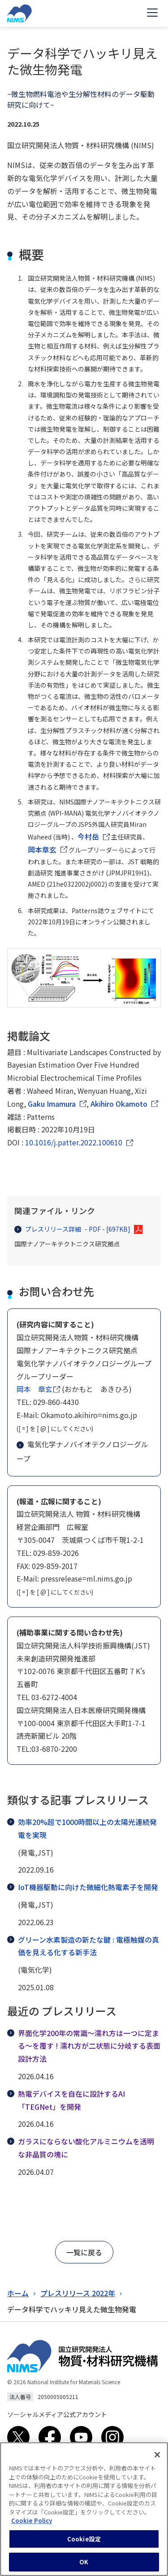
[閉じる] (157, 2459)
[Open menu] (152, 13)
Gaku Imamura (52, 1103)
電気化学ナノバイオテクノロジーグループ (82, 1451)
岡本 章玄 (34, 1388)
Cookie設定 (84, 2543)
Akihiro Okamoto (118, 1103)
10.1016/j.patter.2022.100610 (73, 1142)
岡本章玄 (42, 849)
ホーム (18, 2293)
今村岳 (88, 836)
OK (83, 2566)
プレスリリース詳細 (72, 1229)
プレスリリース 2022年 (77, 2293)
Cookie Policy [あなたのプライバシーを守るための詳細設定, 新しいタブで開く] (31, 2525)
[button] (84, 2252)
